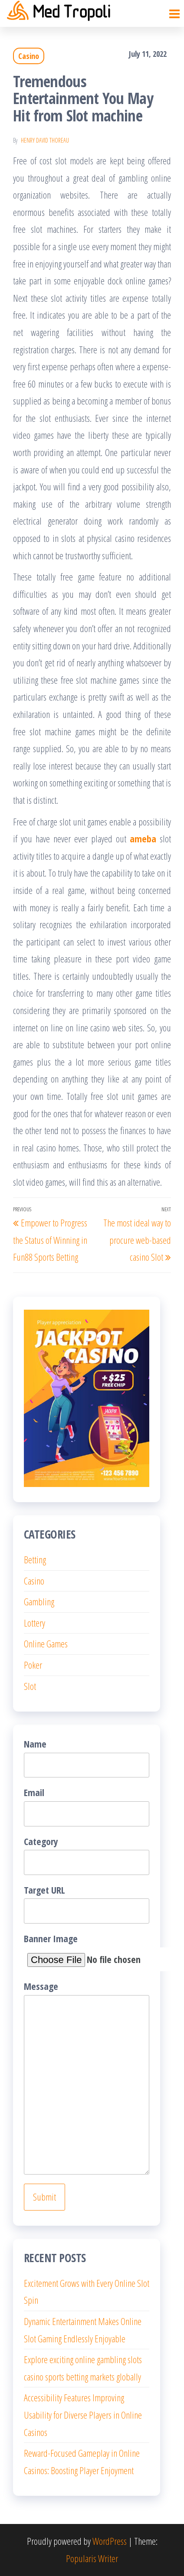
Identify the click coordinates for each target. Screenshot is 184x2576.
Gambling (39, 1601)
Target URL (86, 1903)
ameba (143, 838)
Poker (33, 1664)
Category (86, 1855)
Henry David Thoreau (45, 140)
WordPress (109, 2540)
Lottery (34, 1622)
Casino (28, 56)
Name (86, 1757)
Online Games (46, 1643)
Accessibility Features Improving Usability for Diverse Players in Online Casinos (83, 2414)
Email (86, 1806)
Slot (30, 1685)
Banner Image (86, 1951)
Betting (35, 1559)
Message (86, 2077)
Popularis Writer (92, 2558)
